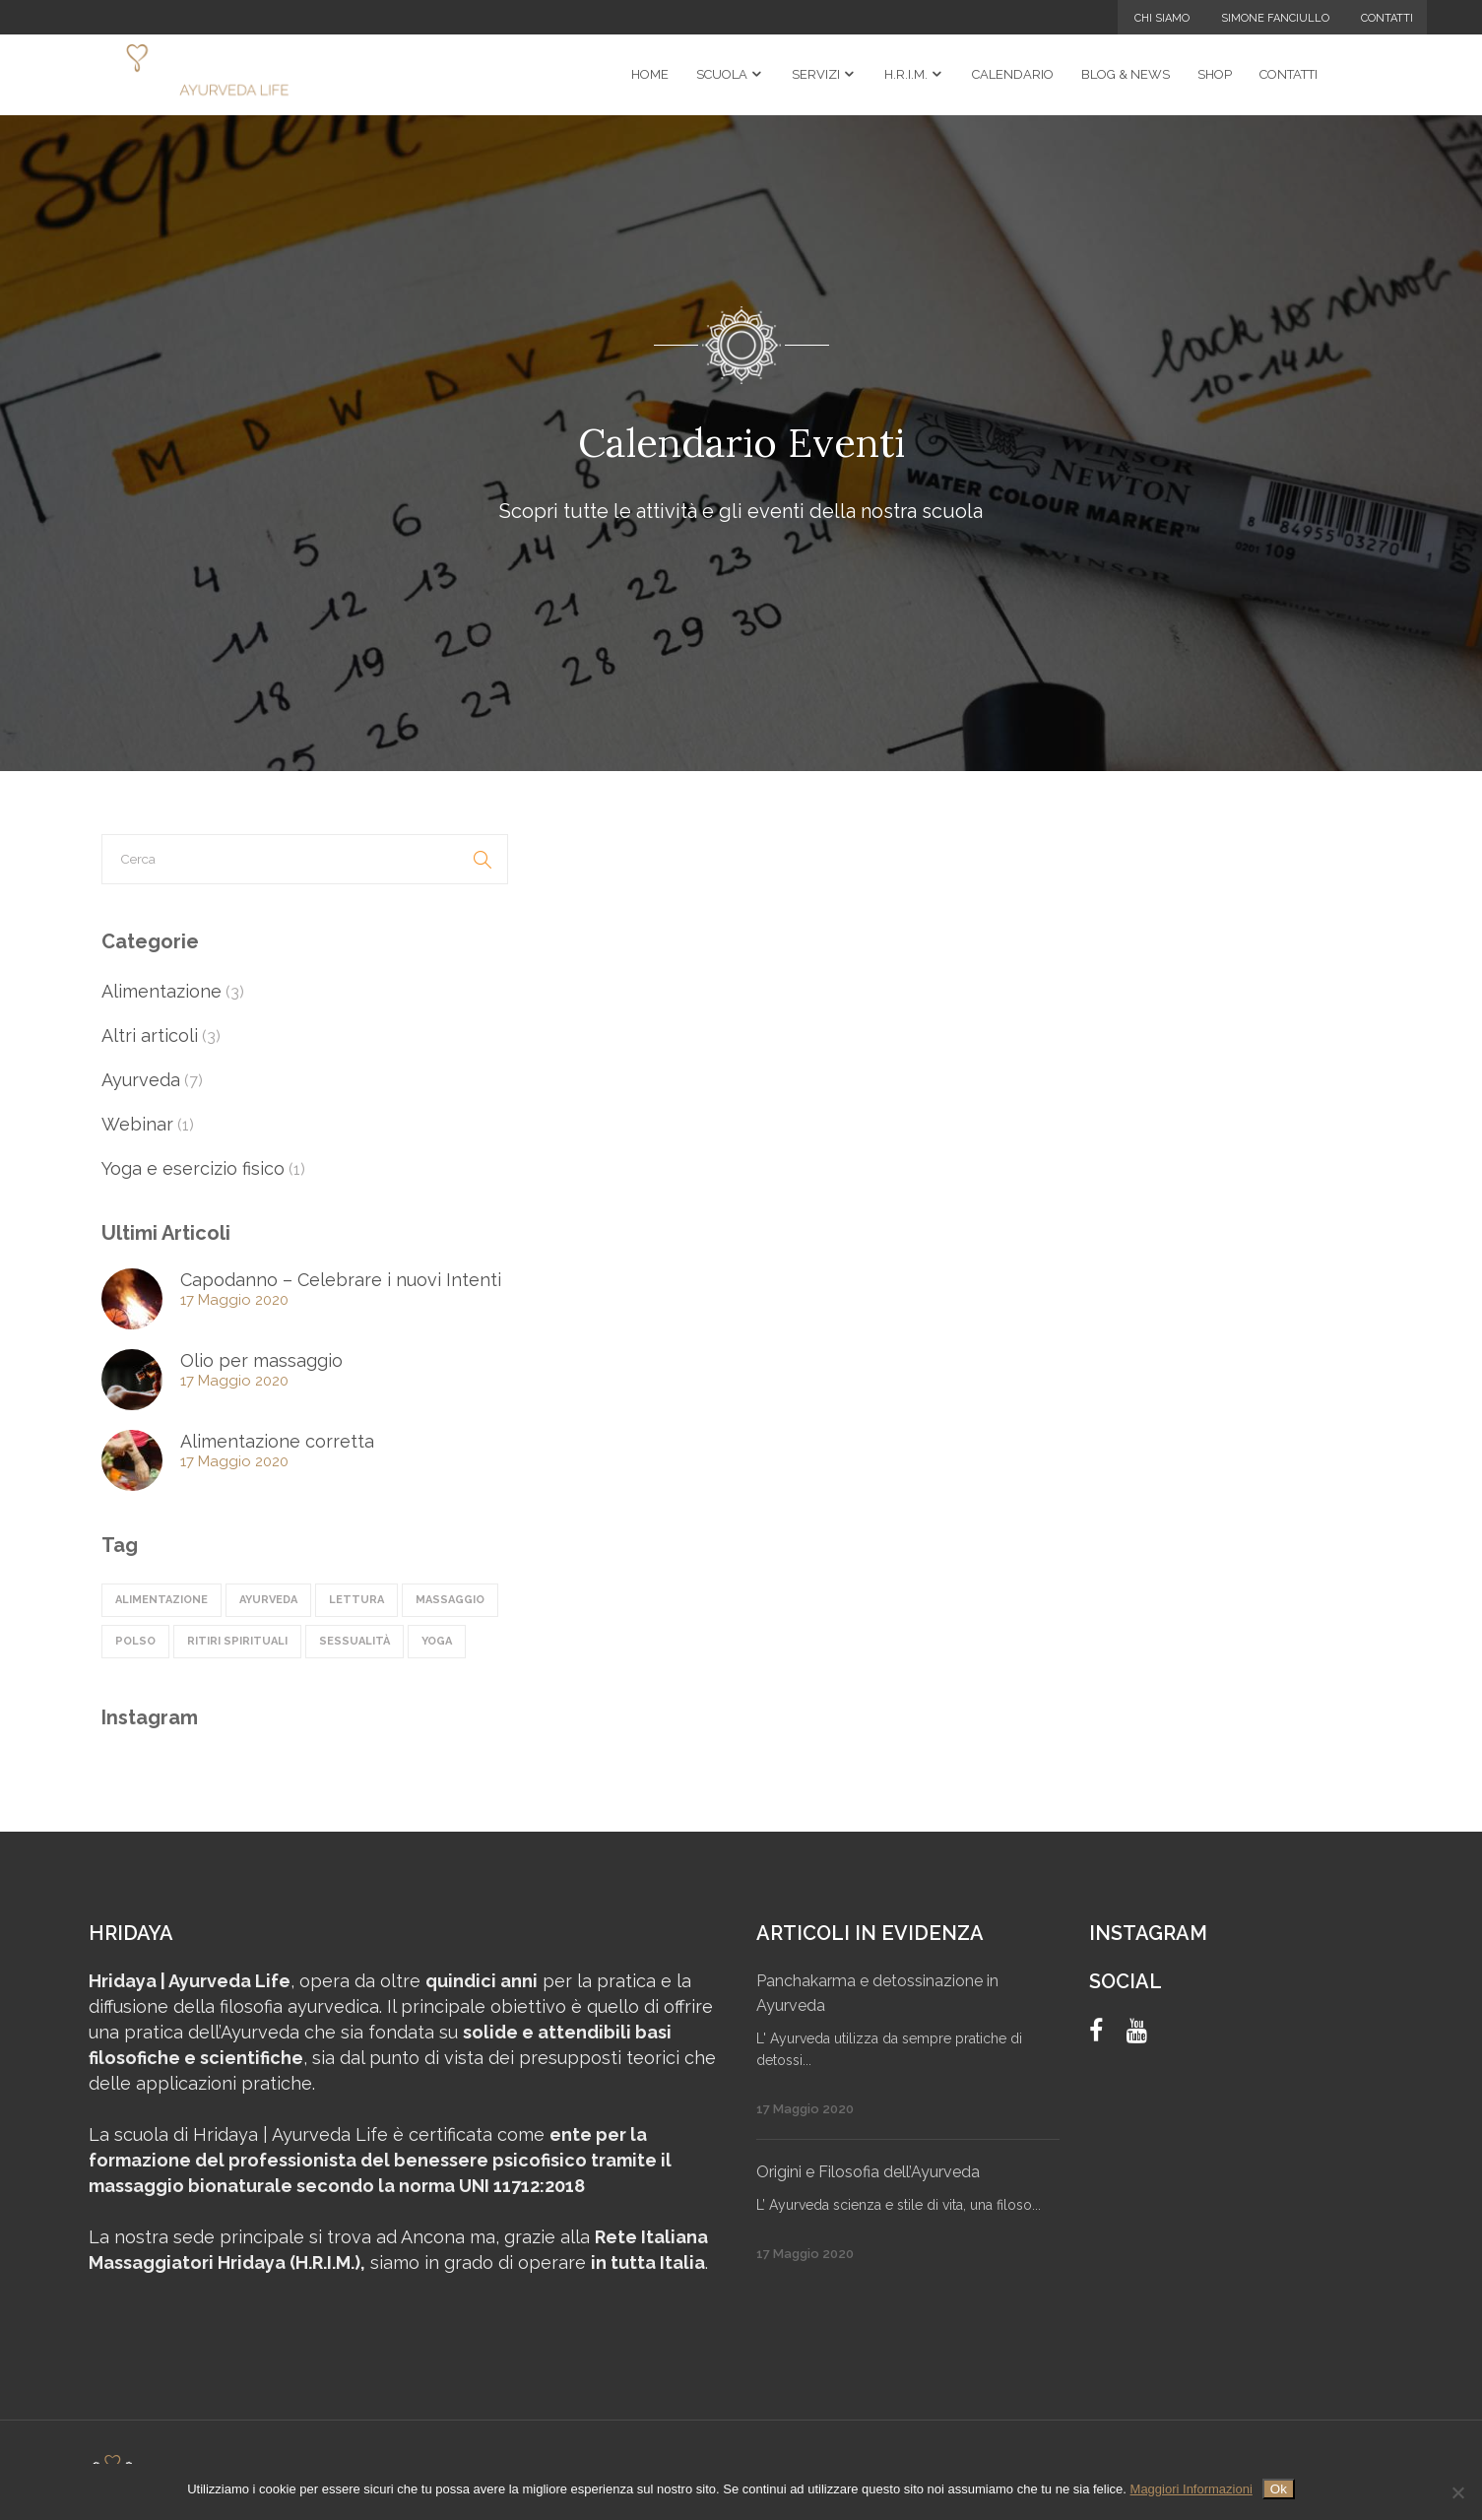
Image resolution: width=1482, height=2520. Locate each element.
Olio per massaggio (261, 1360)
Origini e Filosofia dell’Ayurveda (868, 2172)
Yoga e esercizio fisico (193, 1168)
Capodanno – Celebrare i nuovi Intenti (340, 1279)
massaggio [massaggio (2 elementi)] (450, 1599)
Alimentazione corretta (277, 1441)
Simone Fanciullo (1275, 18)
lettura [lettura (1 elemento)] (356, 1599)
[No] (1457, 2492)
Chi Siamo (1162, 18)
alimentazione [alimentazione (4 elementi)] (161, 1599)
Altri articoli (149, 1035)
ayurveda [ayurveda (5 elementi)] (268, 1599)
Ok (1278, 2489)
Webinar (137, 1124)
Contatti (1387, 18)
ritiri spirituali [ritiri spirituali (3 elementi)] (237, 1641)
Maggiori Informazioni (1191, 2489)
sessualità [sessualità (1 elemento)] (354, 1641)
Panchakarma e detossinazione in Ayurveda (877, 1993)
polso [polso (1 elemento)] (135, 1641)
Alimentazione (161, 991)
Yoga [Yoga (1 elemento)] (436, 1641)
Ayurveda (140, 1079)
